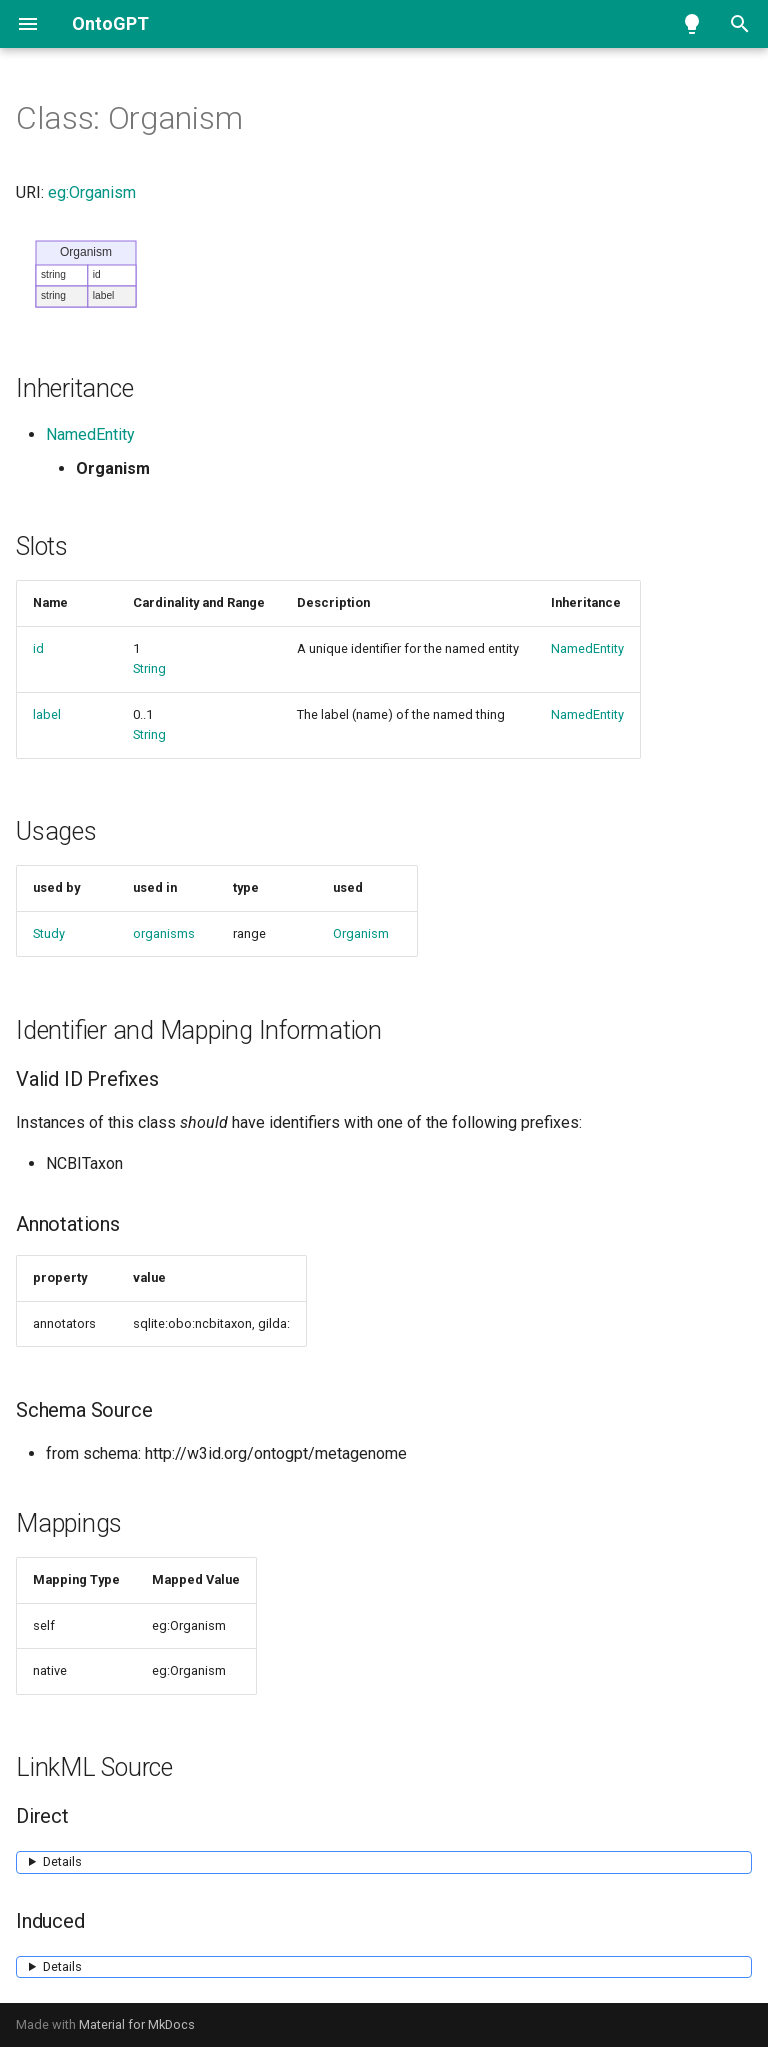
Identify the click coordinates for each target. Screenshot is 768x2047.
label (47, 714)
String (149, 668)
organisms (164, 933)
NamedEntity (90, 434)
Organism (361, 933)
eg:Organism (92, 192)
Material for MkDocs (137, 2024)
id (38, 648)
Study (49, 933)
